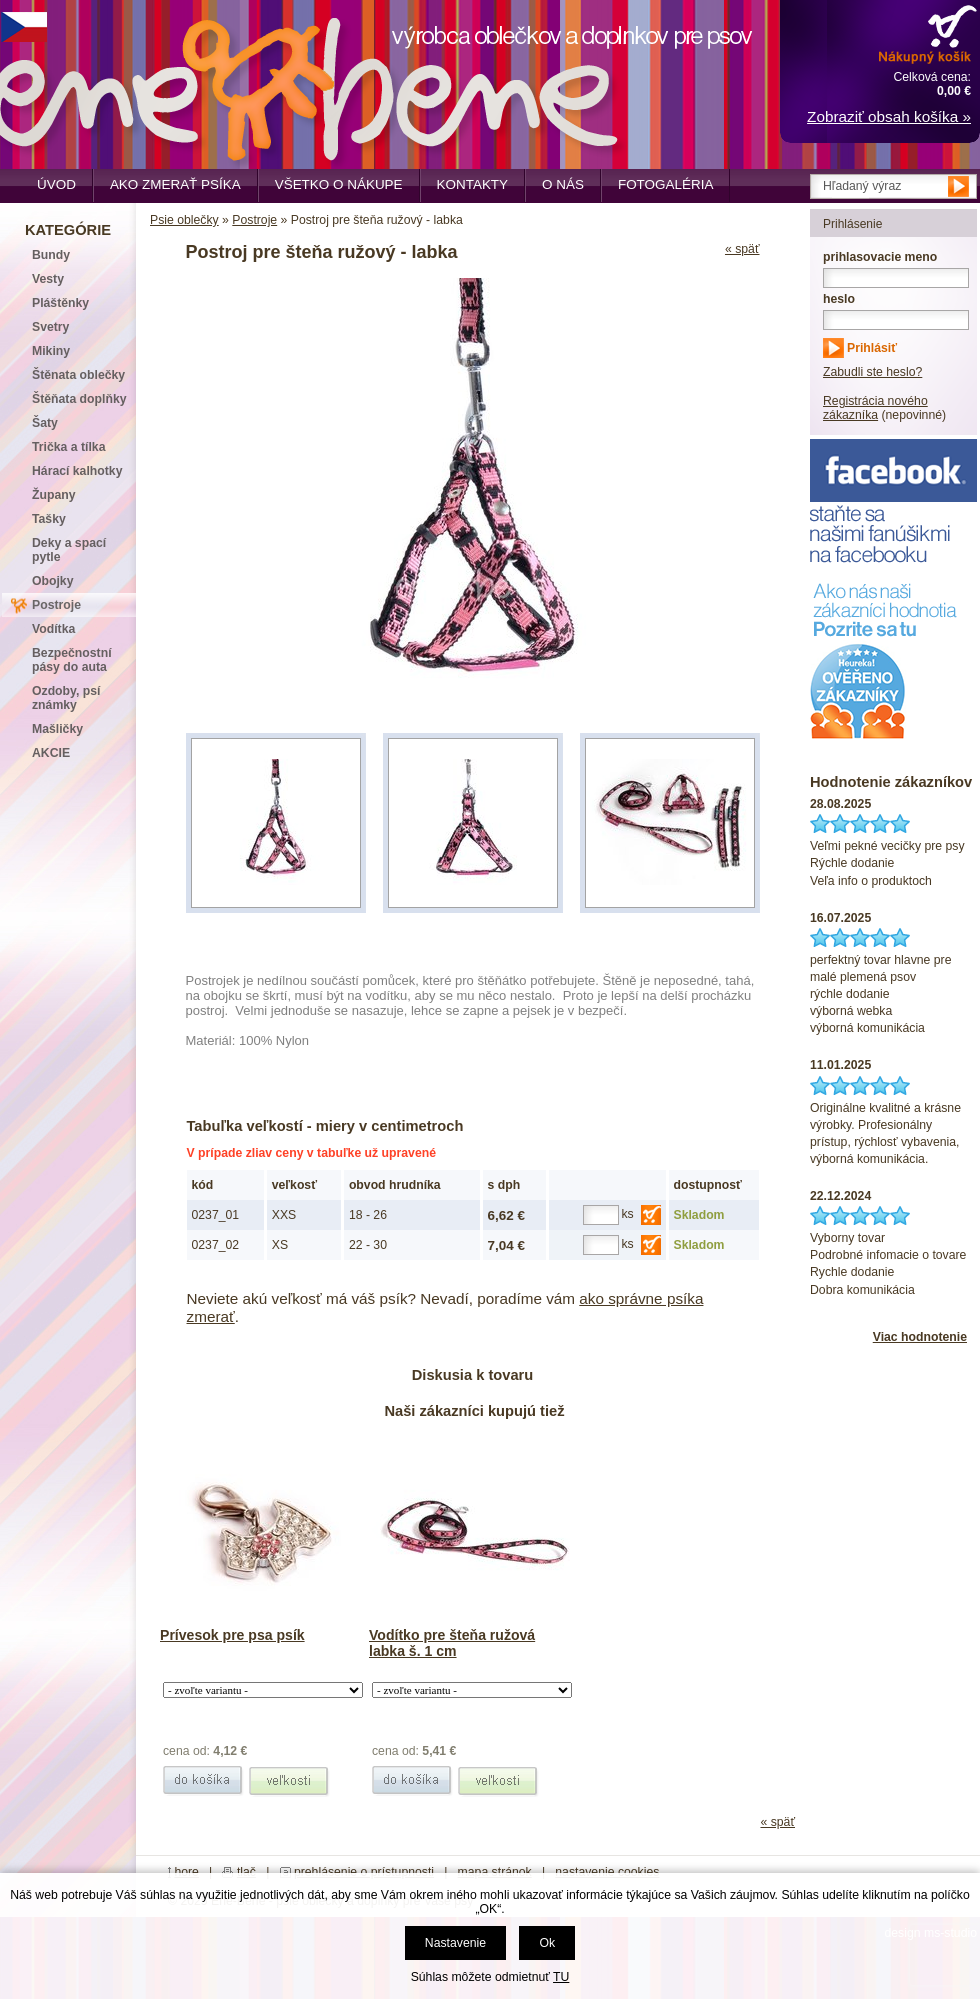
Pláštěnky (60, 303)
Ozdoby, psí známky (66, 698)
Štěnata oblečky (78, 375)
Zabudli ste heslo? (872, 372)
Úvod (56, 184)
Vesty (48, 279)
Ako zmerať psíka (175, 184)
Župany (54, 495)
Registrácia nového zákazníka (875, 408)
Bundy (51, 255)
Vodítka (53, 629)
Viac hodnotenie (920, 1337)
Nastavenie (455, 1943)
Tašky (49, 519)
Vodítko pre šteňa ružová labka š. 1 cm (452, 1643)
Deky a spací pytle (69, 550)
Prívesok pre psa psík (232, 1635)
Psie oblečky (184, 220)
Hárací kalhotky (77, 471)
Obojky (52, 581)
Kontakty (473, 184)
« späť (742, 249)
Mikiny (51, 351)
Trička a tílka (68, 447)
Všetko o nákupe (339, 184)
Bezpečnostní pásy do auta (72, 660)
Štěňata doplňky (79, 399)
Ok (547, 1943)
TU (561, 1977)
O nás (563, 184)
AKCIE (51, 753)
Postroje (254, 220)
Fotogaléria (665, 184)
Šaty (45, 423)
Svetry (50, 327)
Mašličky (57, 729)
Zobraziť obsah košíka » (889, 116)
